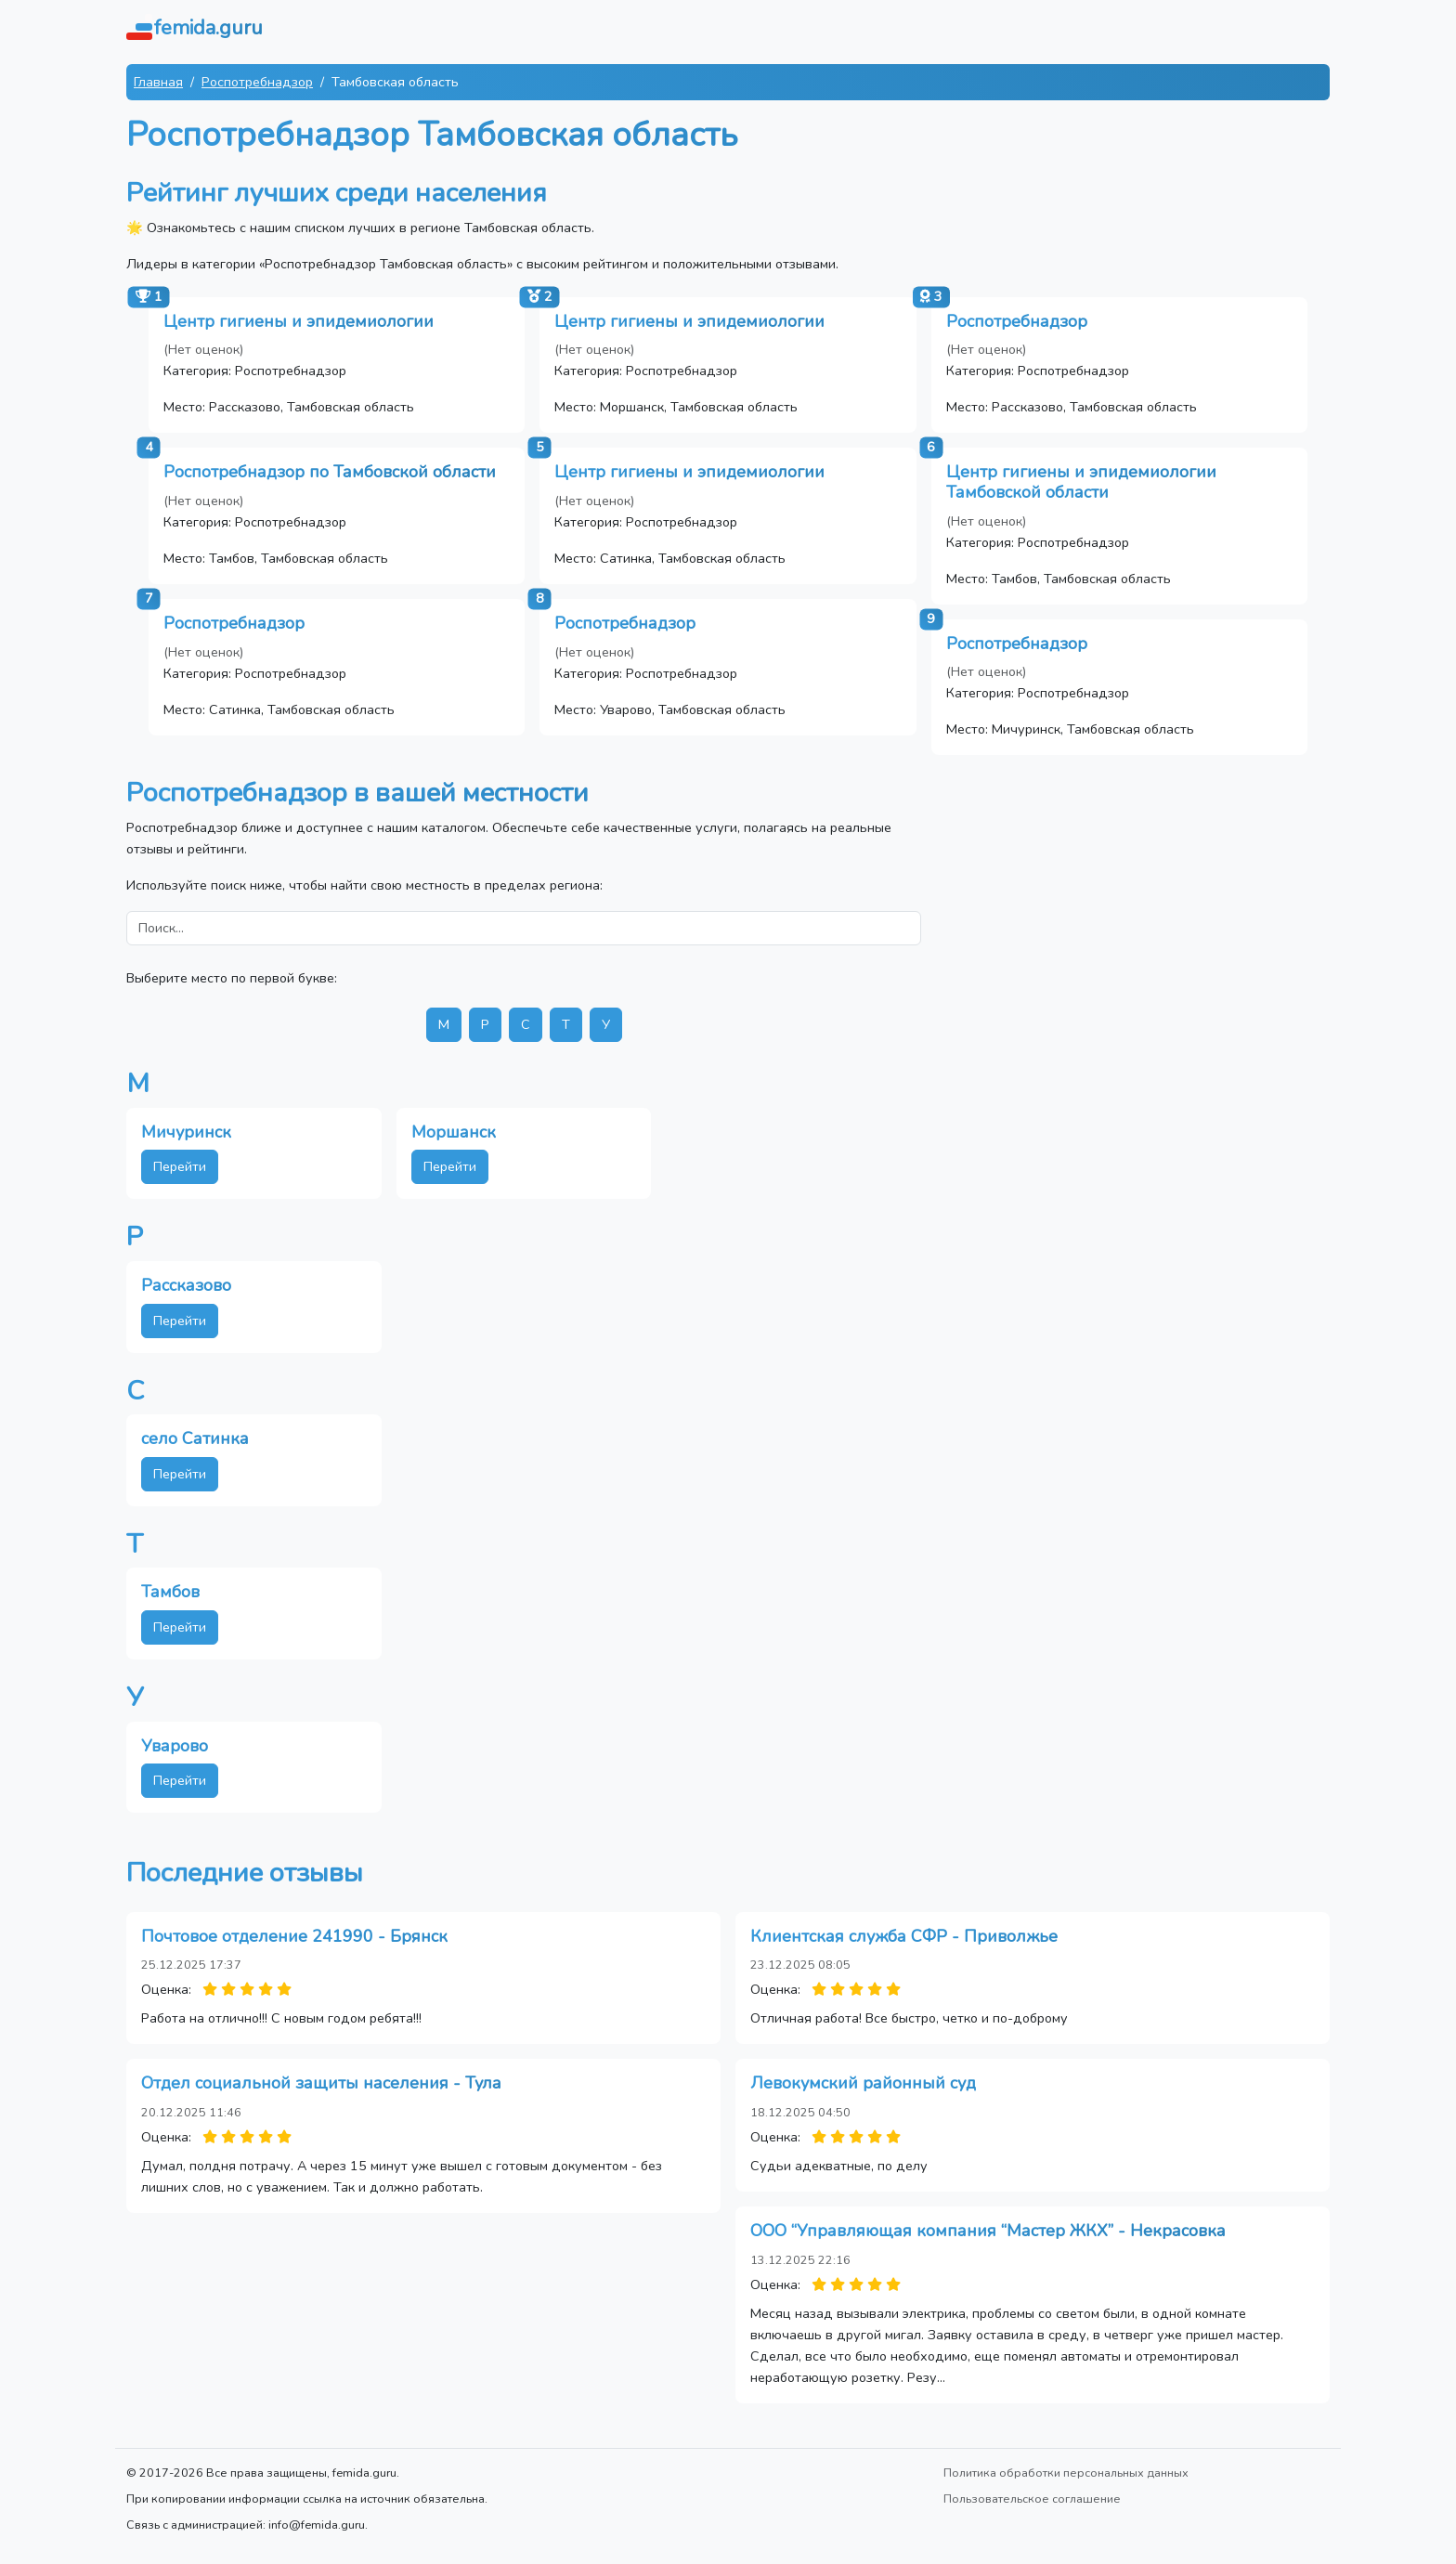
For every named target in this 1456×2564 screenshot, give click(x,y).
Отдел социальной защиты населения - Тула (321, 2083)
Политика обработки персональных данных (1066, 2472)
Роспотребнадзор (257, 81)
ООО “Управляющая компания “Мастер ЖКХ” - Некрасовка (988, 2230)
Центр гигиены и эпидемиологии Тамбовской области (1081, 482)
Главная (158, 81)
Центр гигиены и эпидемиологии (298, 321)
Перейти (179, 1166)
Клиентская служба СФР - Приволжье (904, 1936)
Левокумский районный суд (863, 2083)
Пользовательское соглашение (1032, 2498)
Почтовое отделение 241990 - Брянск (294, 1936)
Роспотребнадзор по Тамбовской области (329, 472)
